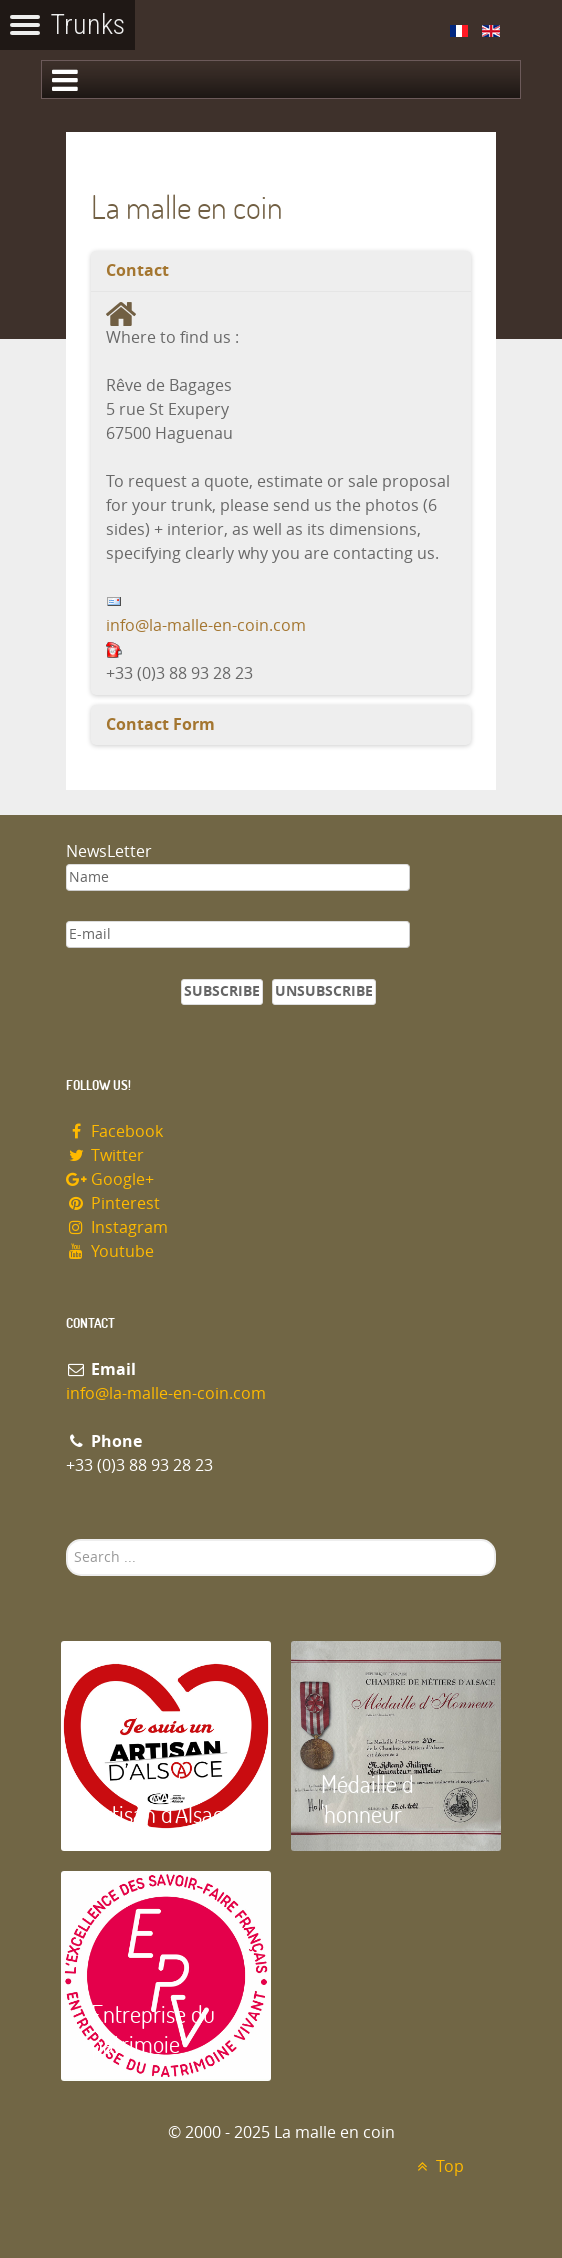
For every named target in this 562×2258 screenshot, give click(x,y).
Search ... (66, 1539)
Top (437, 2166)
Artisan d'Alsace (162, 1813)
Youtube (110, 1251)
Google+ (110, 1179)
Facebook (114, 1131)
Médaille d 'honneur (367, 1798)
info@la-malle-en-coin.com (206, 625)
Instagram (117, 1227)
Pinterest (113, 1203)
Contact (137, 270)
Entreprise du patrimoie (153, 2028)
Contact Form (160, 724)
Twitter (105, 1155)
